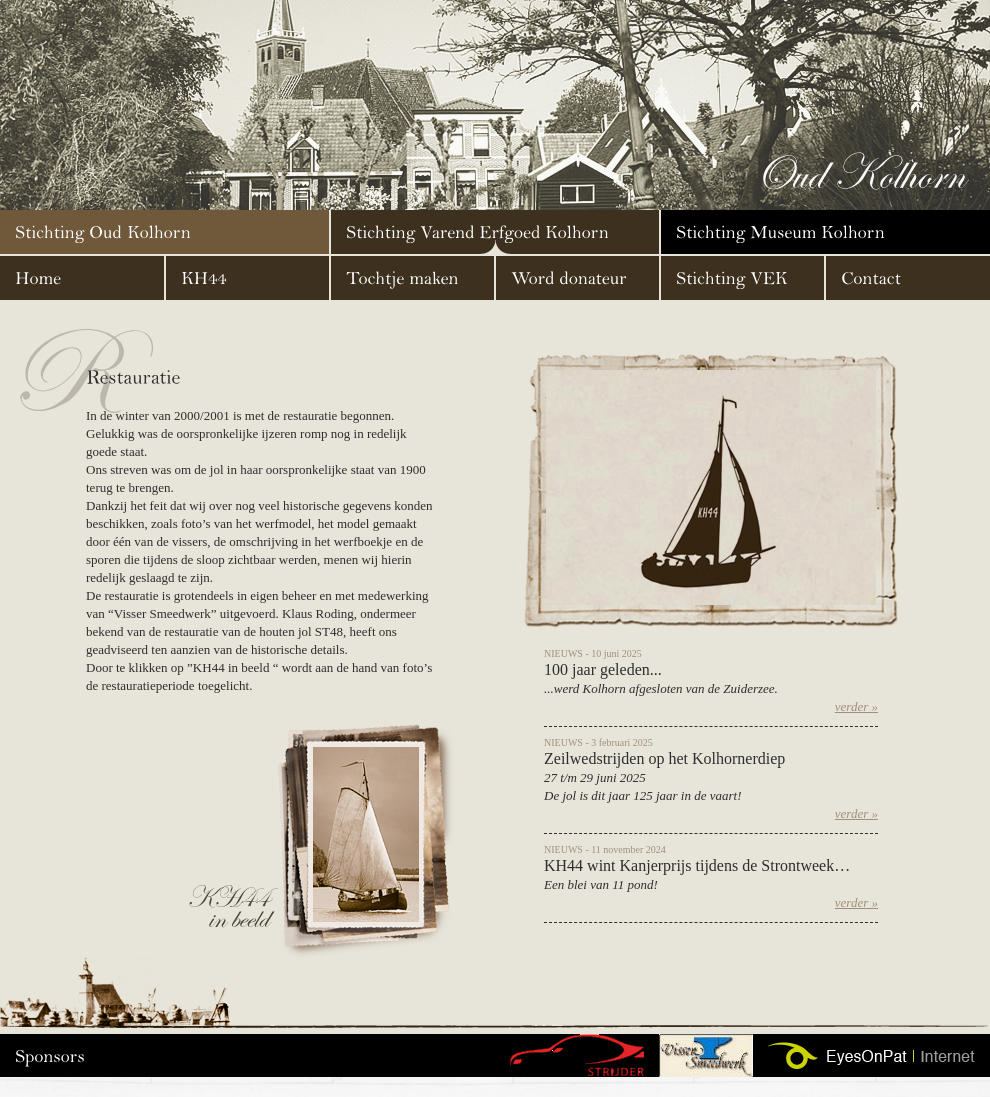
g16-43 (576, 1055)
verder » (856, 706)
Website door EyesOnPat (871, 1055)
